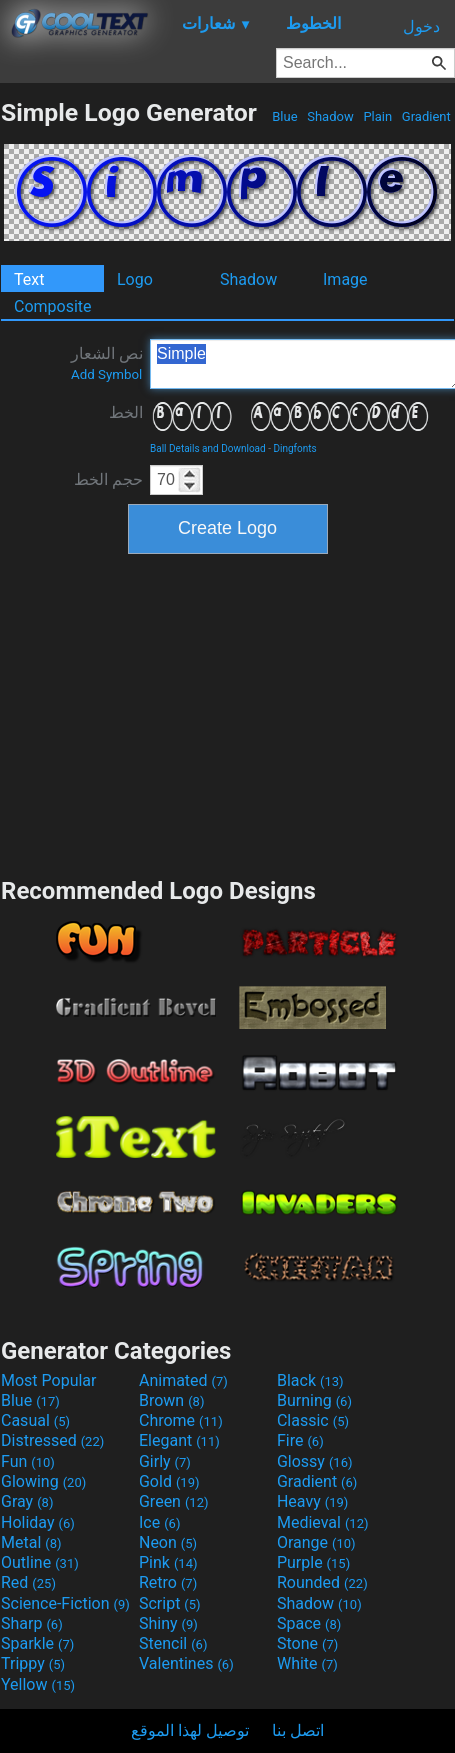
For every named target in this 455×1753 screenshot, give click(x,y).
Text (29, 279)
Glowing (43, 1481)
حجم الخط (108, 479)
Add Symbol (106, 374)
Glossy (315, 1461)
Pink (168, 1562)
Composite (53, 306)
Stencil (173, 1643)
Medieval (323, 1522)
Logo (135, 279)
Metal (31, 1542)
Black (310, 1380)
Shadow (330, 116)
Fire (300, 1440)
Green (174, 1501)
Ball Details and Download (208, 448)
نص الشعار (107, 363)
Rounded (322, 1582)
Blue (285, 116)
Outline (40, 1562)
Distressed (52, 1440)
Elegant (179, 1440)
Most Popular (49, 1380)
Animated (183, 1380)
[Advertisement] (228, 713)
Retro (168, 1582)
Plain (377, 116)
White (307, 1663)
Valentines (186, 1663)
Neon (168, 1542)
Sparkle (37, 1643)
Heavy (312, 1501)
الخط (126, 412)
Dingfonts (294, 448)
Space (309, 1623)
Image (345, 279)
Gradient (426, 116)
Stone (307, 1643)
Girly (165, 1461)
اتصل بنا (298, 1730)
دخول (421, 26)
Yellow (38, 1684)
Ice (159, 1522)
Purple (313, 1562)
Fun (28, 1461)
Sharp (32, 1623)
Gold (169, 1481)
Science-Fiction (65, 1603)
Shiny (168, 1623)
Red (28, 1582)
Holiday (38, 1522)
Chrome (181, 1420)
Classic (313, 1420)
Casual (35, 1420)
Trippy (33, 1663)
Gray (27, 1501)
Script (170, 1603)
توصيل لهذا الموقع (190, 1730)
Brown (171, 1400)
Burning (314, 1400)
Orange (316, 1542)
